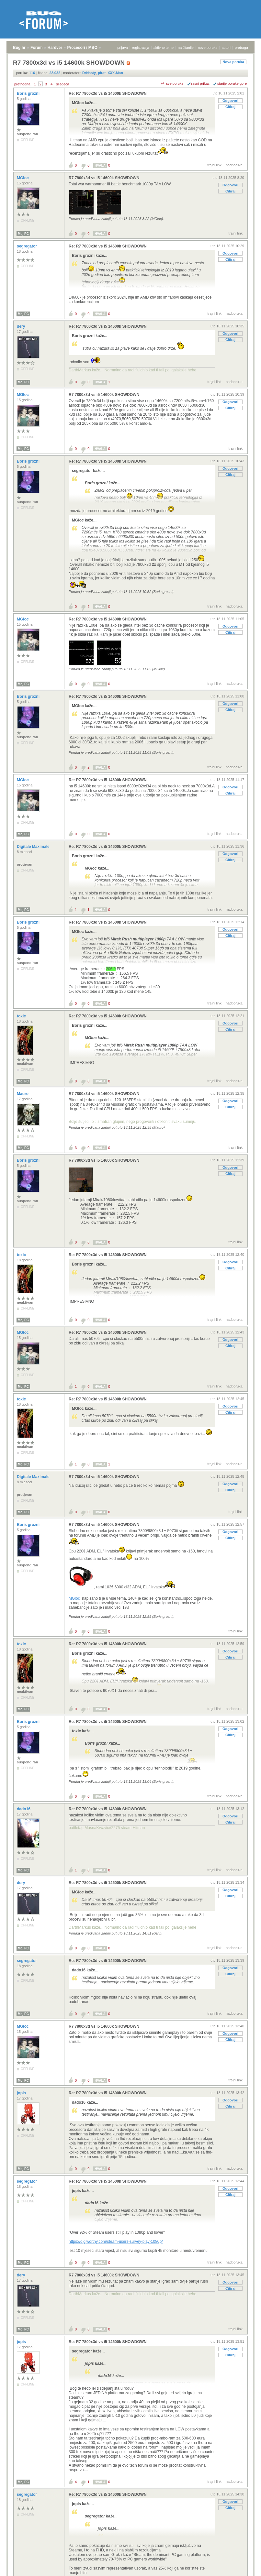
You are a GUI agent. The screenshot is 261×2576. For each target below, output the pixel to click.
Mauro (23, 1093)
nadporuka (234, 165)
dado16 (24, 1809)
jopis (22, 2093)
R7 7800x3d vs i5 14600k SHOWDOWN (104, 178)
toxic (22, 1016)
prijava (122, 47)
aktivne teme (163, 47)
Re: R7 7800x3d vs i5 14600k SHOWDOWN (108, 93)
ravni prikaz (200, 83)
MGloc (23, 178)
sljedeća (62, 84)
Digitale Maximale (34, 846)
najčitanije (186, 47)
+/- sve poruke (172, 83)
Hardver (55, 47)
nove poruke (208, 47)
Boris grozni (28, 93)
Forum (36, 47)
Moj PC (23, 234)
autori (226, 47)
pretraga (241, 47)
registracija (140, 47)
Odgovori (230, 101)
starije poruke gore (232, 83)
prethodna (22, 84)
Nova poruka (233, 62)
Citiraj (230, 107)
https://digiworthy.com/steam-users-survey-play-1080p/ (116, 2241)
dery (21, 326)
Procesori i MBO (82, 47)
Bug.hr (19, 47)
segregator (27, 246)
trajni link (214, 165)
